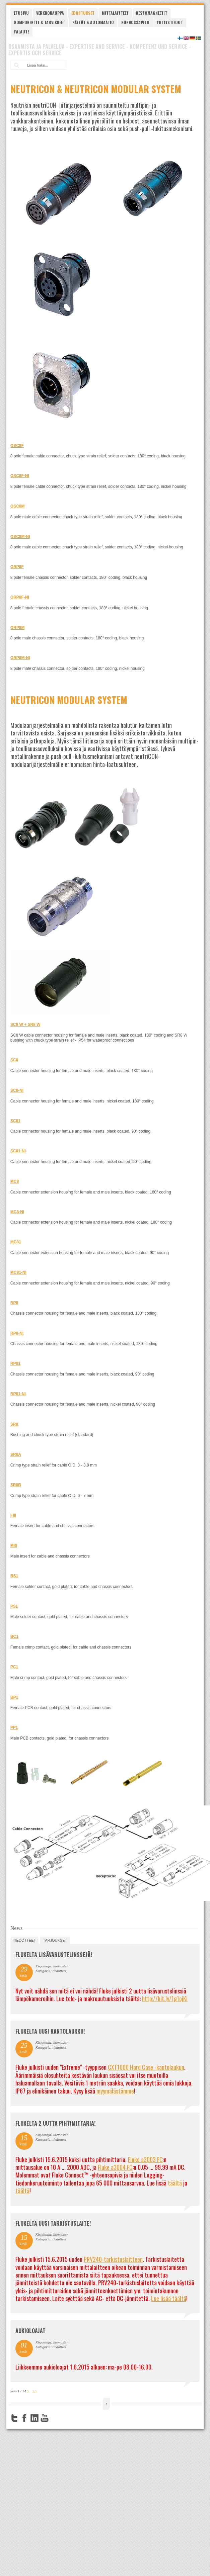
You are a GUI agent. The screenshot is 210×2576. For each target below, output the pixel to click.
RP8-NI (16, 1333)
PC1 (14, 1667)
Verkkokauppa (50, 13)
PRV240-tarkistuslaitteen (113, 2259)
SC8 (14, 1060)
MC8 (14, 1181)
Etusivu (21, 13)
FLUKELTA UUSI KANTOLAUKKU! (50, 2031)
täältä (175, 2183)
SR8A (15, 1454)
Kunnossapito (135, 22)
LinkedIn (34, 2418)
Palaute (21, 31)
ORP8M (17, 627)
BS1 (14, 1576)
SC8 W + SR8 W (25, 1024)
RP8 (14, 1303)
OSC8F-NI (19, 475)
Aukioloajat (30, 2331)
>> (35, 2391)
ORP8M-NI (20, 657)
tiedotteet (24, 1940)
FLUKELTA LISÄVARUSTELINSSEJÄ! (53, 1955)
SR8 (14, 1424)
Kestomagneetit (151, 13)
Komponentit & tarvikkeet (39, 22)
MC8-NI (17, 1212)
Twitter (14, 2418)
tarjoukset (55, 1940)
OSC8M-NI (20, 536)
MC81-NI (18, 1272)
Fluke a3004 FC (115, 2167)
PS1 (14, 1606)
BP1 (14, 1697)
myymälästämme (115, 2090)
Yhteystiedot (170, 22)
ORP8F (17, 566)
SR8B (15, 1485)
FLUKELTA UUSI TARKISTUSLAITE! (53, 2223)
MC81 (15, 1242)
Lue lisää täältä (168, 2298)
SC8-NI (16, 1090)
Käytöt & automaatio (93, 22)
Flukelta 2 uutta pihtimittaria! (55, 2123)
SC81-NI (18, 1151)
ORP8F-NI (19, 597)
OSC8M (17, 506)
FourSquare (55, 2418)
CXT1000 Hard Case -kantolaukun (146, 2067)
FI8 (13, 1515)
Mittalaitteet (115, 13)
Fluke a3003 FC (145, 2159)
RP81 (15, 1363)
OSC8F (17, 445)
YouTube (45, 2418)
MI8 (13, 1545)
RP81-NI (18, 1394)
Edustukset (82, 13)
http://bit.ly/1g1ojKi (165, 1998)
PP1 (14, 1727)
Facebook (24, 2418)
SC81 (15, 1121)
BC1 (14, 1636)
